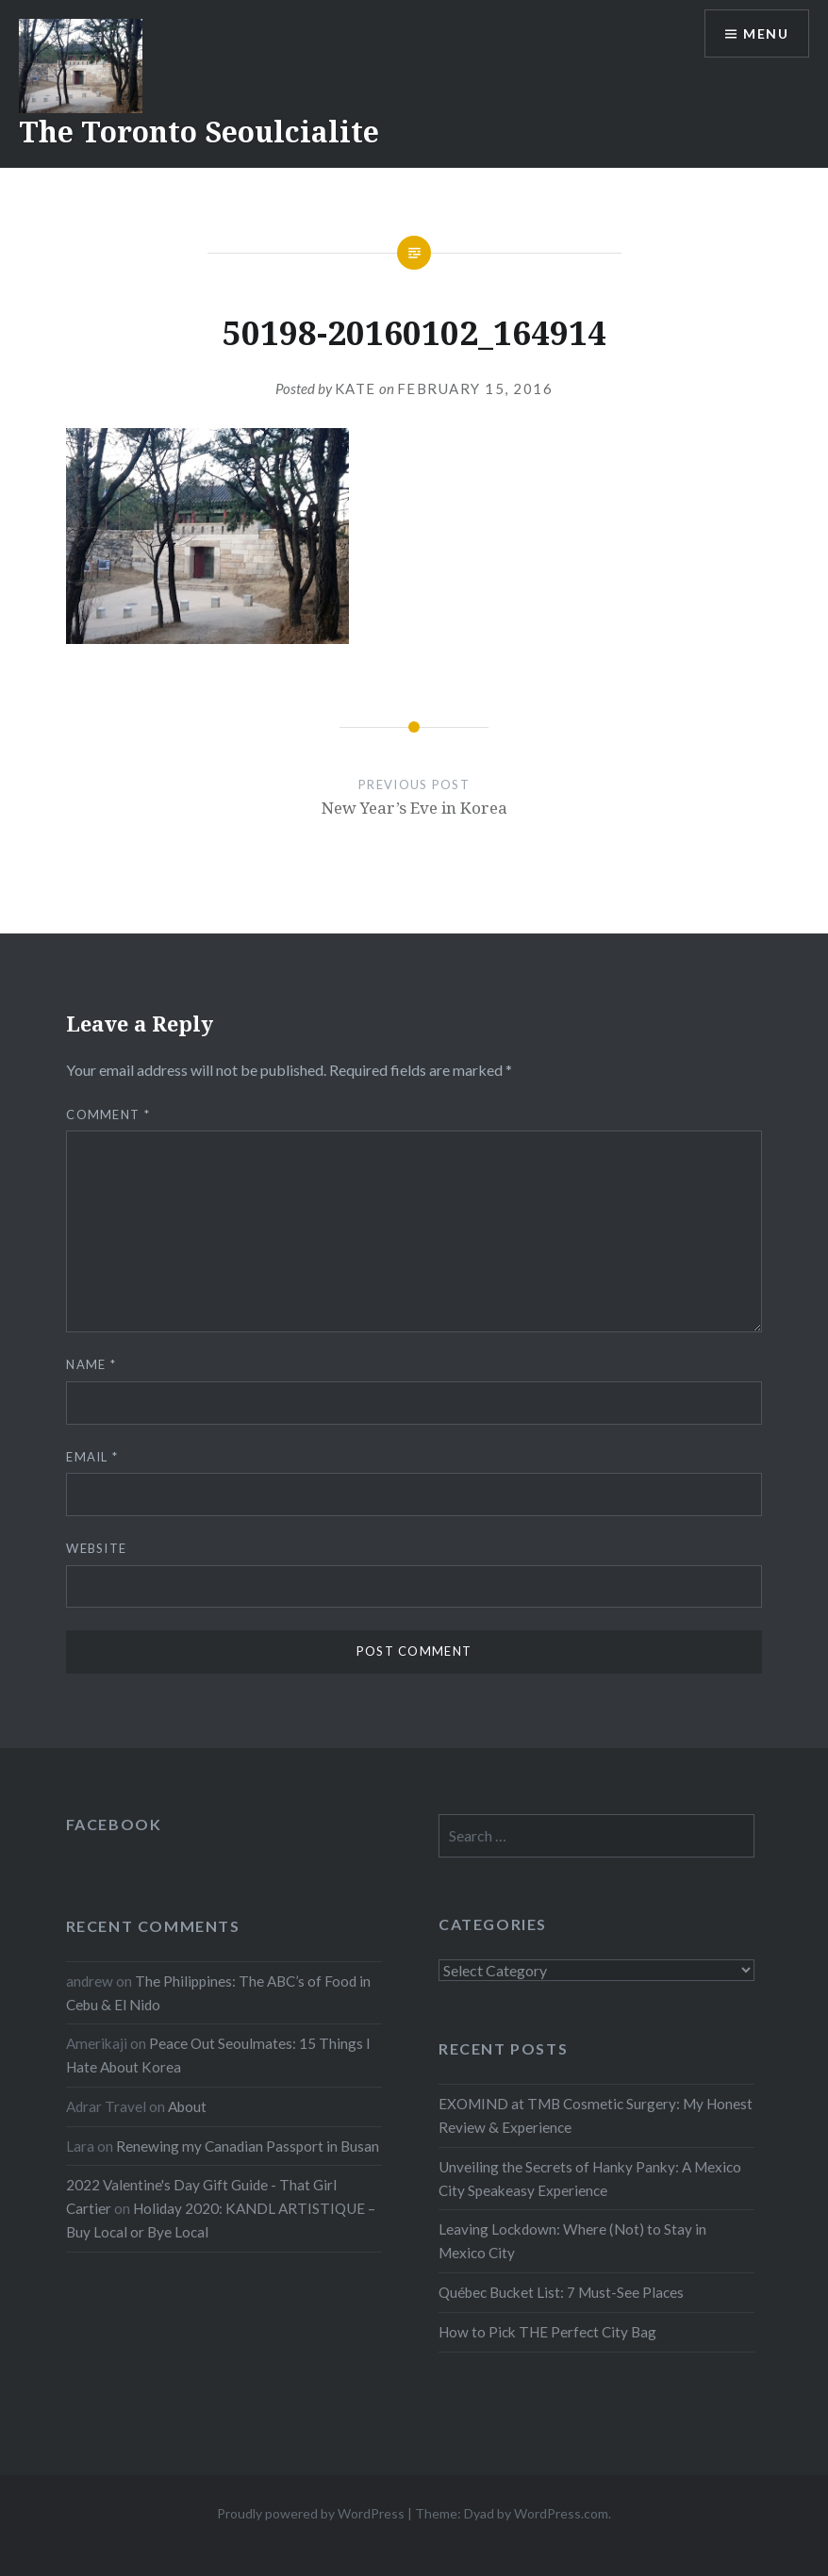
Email (92, 1456)
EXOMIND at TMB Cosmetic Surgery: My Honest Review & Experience (596, 2115)
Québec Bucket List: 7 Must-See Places (561, 2292)
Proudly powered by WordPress (311, 2513)
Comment (108, 1114)
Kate (355, 388)
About (187, 2106)
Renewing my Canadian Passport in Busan (247, 2146)
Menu (765, 33)
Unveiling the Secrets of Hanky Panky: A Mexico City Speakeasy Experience (590, 2178)
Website (96, 1548)
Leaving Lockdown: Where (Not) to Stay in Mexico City (572, 2241)
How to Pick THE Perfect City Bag (547, 2331)
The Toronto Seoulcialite (199, 131)
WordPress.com (561, 2513)
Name (91, 1364)
